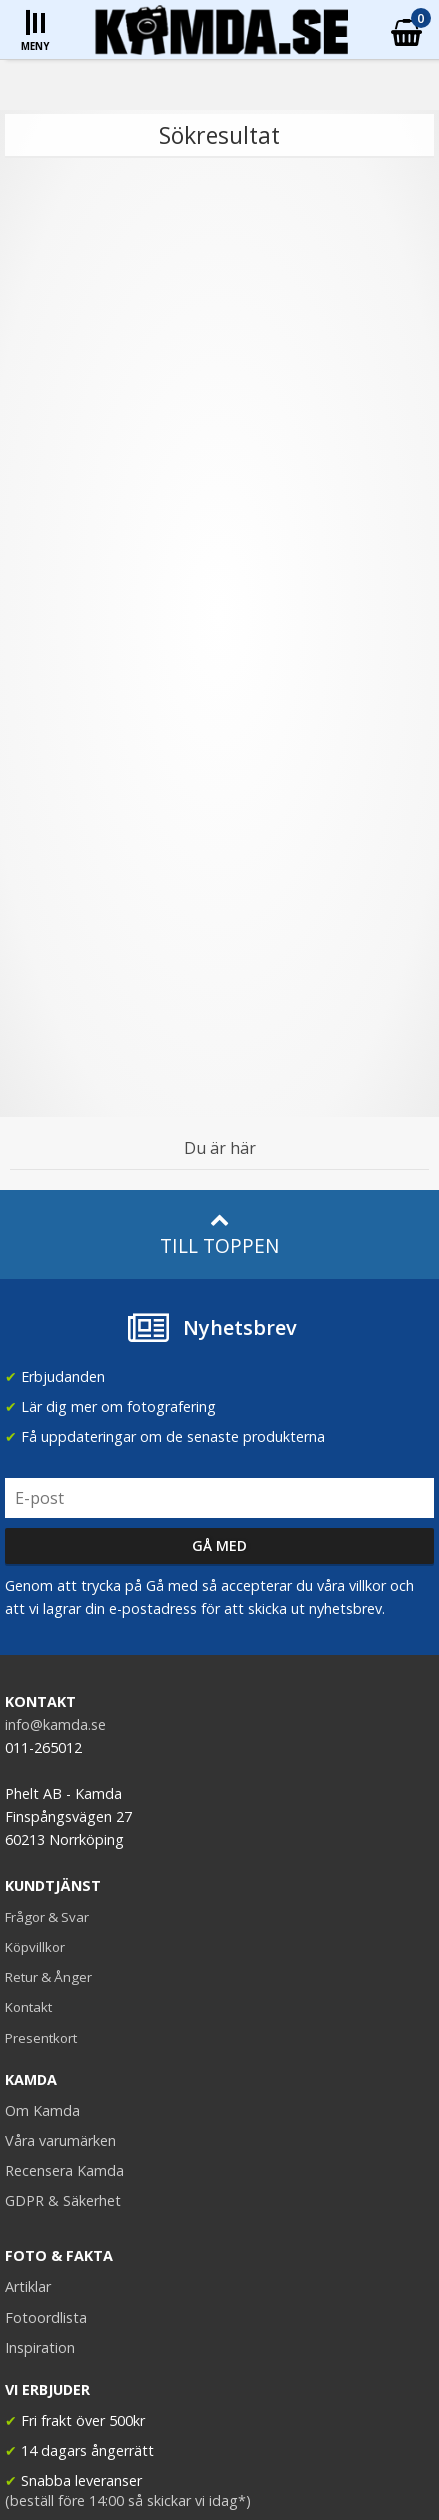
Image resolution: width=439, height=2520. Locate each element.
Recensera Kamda (64, 2170)
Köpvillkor (35, 1947)
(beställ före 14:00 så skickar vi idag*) (128, 2500)
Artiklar (28, 2286)
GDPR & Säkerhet (63, 2200)
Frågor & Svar (47, 1917)
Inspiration (40, 2347)
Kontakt (28, 2007)
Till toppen (219, 1234)
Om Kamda (42, 2110)
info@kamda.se (55, 1724)
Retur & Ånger (48, 1977)
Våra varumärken (60, 2140)
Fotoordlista (46, 2317)
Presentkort (41, 2038)
